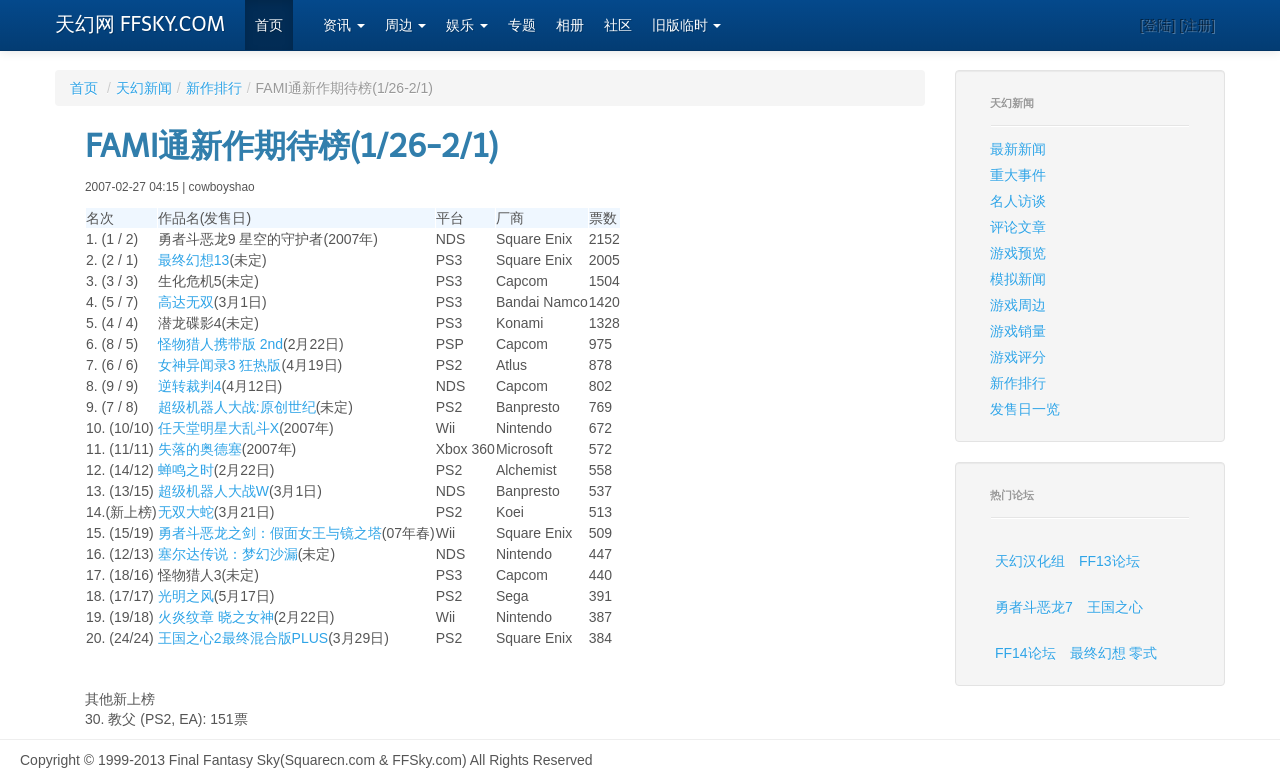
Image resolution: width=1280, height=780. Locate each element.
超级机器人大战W (213, 491)
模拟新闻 (1018, 279)
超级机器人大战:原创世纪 (237, 407)
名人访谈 (1018, 201)
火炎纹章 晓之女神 (216, 617)
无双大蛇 (186, 512)
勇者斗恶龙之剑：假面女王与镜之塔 (270, 533)
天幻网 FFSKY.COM (140, 24)
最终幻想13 (194, 260)
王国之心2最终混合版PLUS (243, 638)
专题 (522, 25)
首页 (269, 25)
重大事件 (1018, 175)
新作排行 (214, 88)
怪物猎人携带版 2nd (220, 344)
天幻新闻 (144, 88)
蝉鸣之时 (186, 470)
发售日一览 (1025, 409)
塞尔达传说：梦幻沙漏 (228, 554)
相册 (570, 25)
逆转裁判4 (190, 386)
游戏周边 (1018, 305)
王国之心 (1115, 607)
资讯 (344, 25)
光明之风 (186, 596)
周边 (406, 25)
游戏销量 (1018, 331)
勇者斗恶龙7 (1034, 607)
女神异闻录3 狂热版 (220, 365)
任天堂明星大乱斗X (218, 428)
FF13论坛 (1109, 561)
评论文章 (1018, 227)
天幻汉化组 (1030, 561)
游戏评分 (1018, 357)
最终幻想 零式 (1114, 653)
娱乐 (467, 25)
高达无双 (186, 302)
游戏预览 (1018, 253)
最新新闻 (1018, 149)
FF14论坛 (1025, 653)
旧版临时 (687, 25)
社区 (618, 25)
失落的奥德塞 (200, 449)
